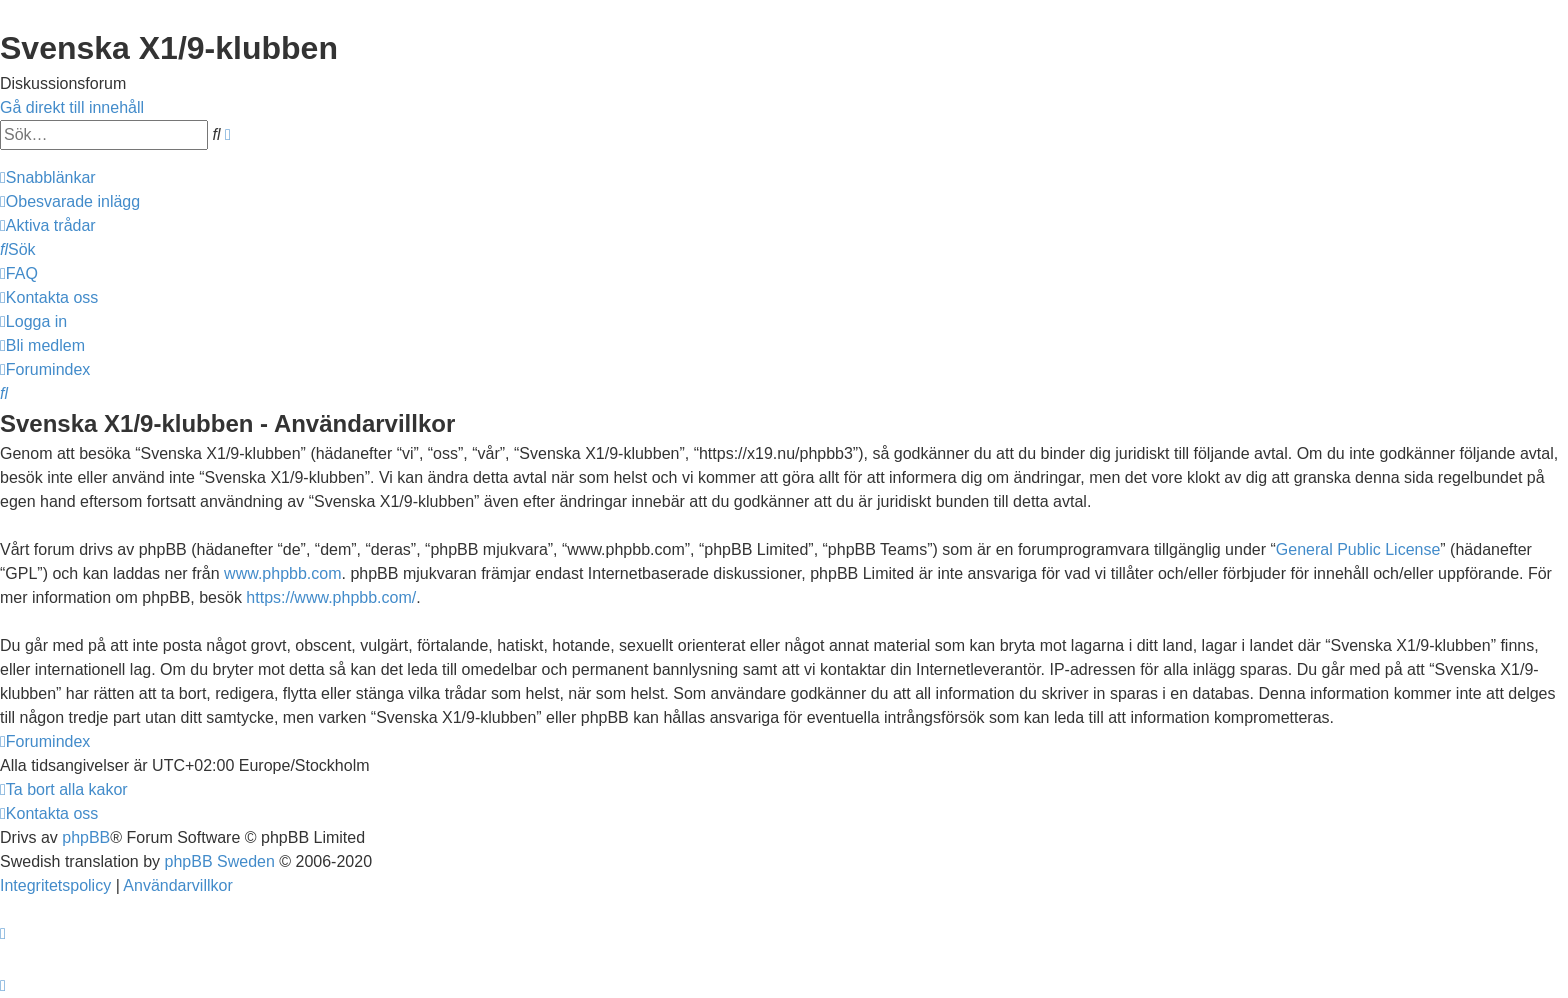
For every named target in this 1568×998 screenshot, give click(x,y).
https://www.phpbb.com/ (331, 597)
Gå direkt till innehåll (72, 107)
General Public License (1358, 549)
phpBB (86, 837)
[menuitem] (70, 201)
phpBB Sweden (220, 861)
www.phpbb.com (282, 573)
